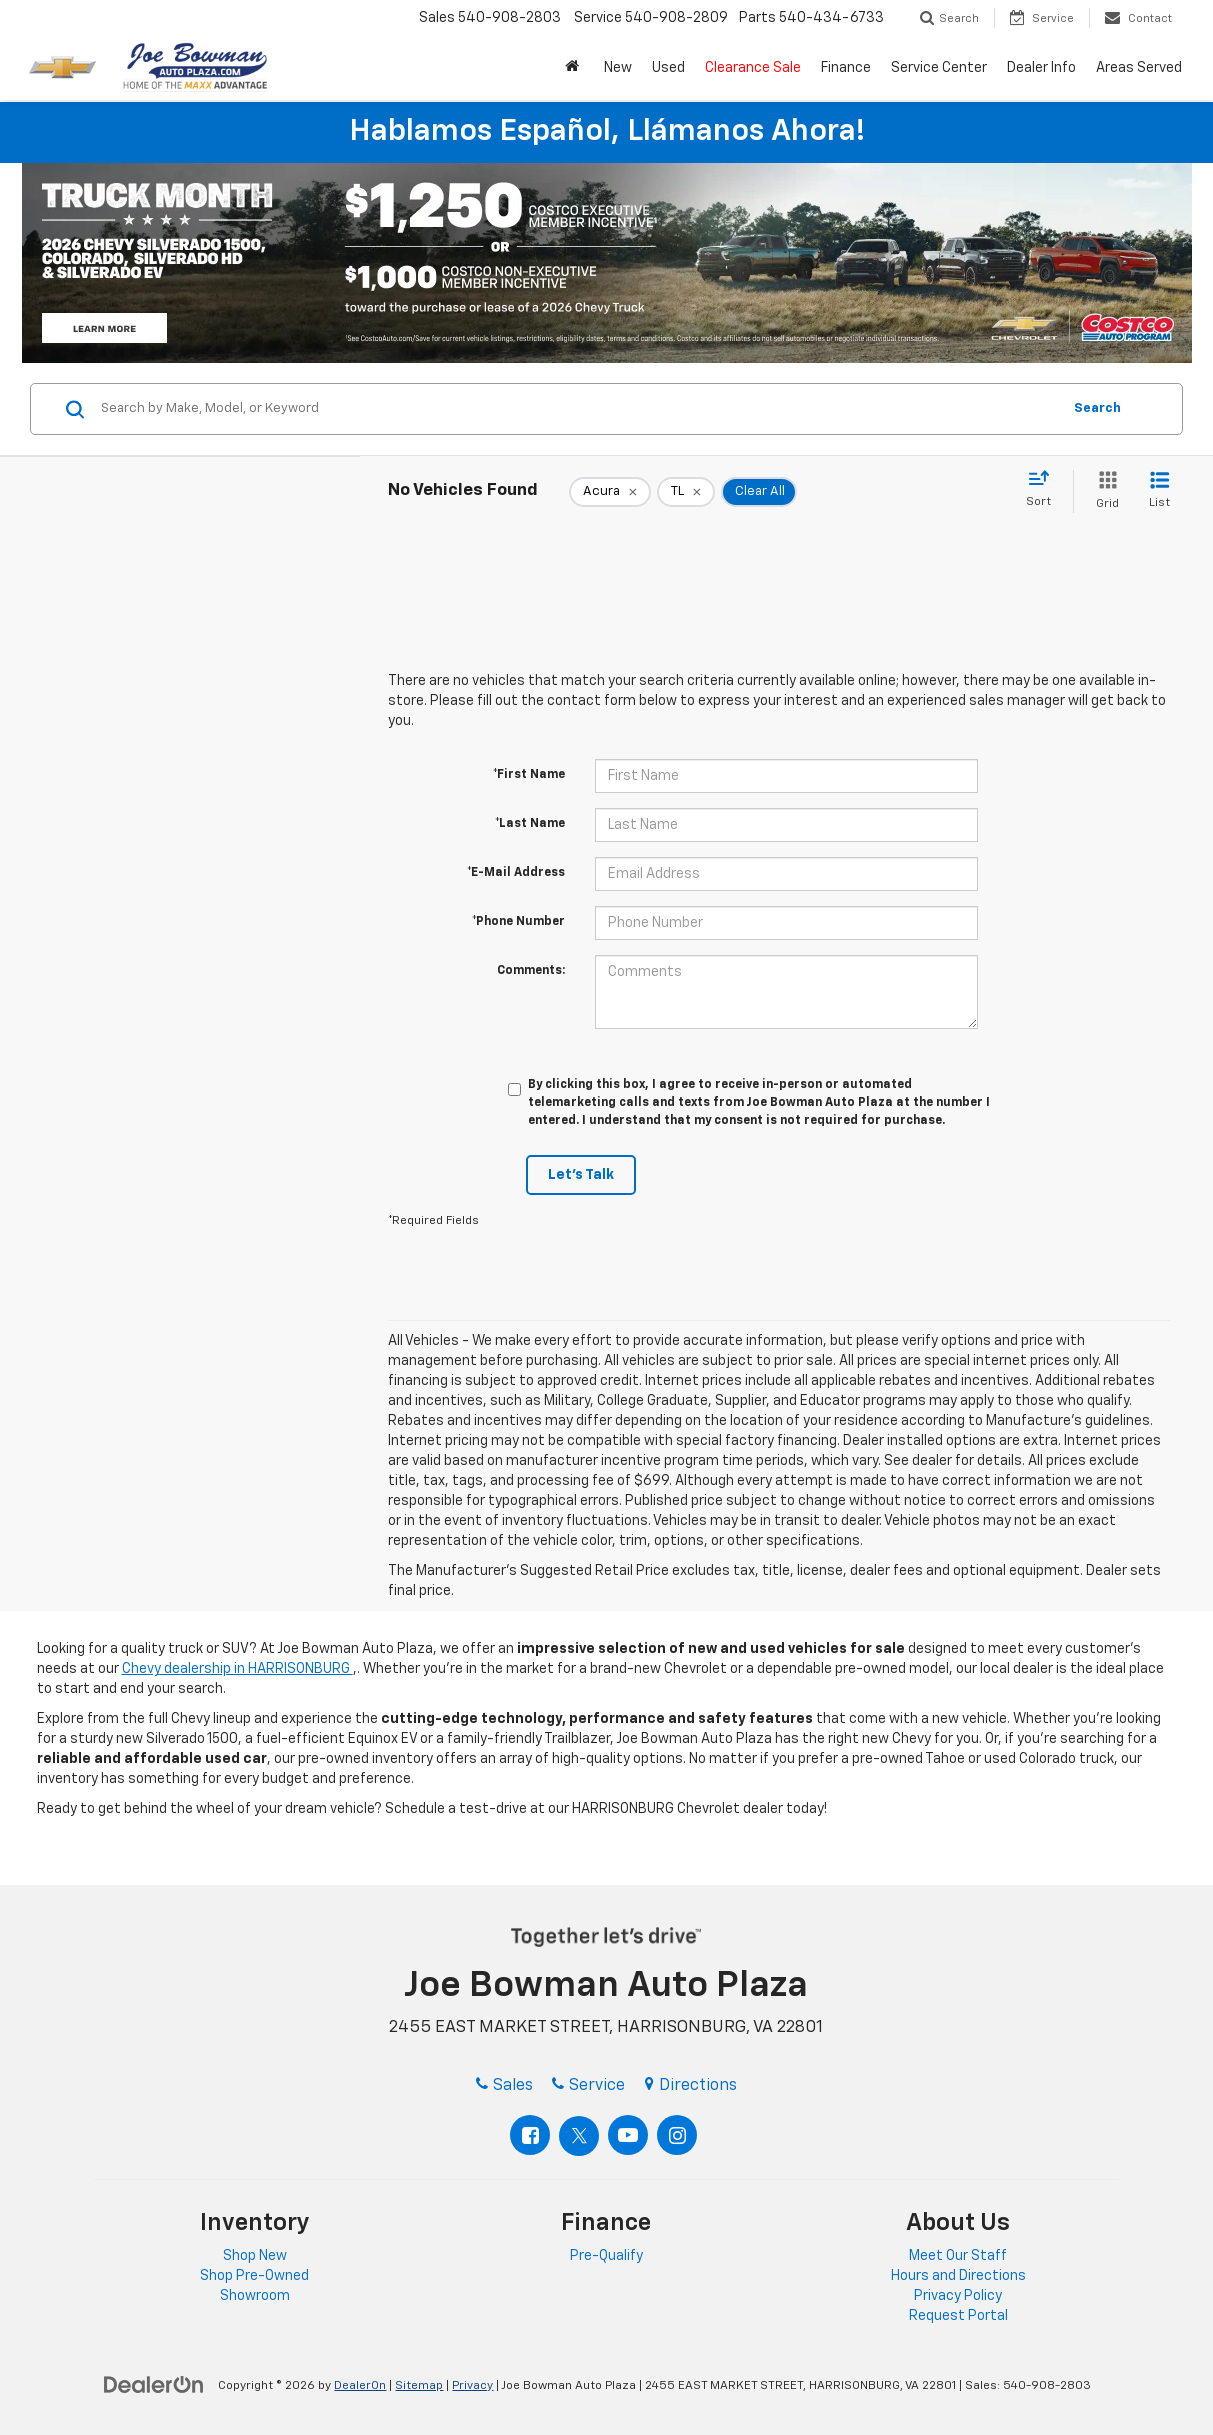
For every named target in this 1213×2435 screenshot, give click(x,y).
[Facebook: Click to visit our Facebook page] (530, 2135)
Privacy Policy (958, 2296)
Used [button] (668, 68)
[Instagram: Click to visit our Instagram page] (677, 2135)
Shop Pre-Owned (254, 2276)
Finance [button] (846, 68)
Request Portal (958, 2316)
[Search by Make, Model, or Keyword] (578, 409)
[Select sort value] (1044, 490)
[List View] (1159, 491)
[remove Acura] (610, 492)
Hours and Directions (958, 2276)
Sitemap (419, 2386)
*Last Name (530, 824)
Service (588, 2086)
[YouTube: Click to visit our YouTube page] (628, 2135)
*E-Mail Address (516, 873)
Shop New (255, 2256)
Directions (691, 2086)
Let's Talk (581, 1175)
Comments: (531, 971)
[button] (574, 68)
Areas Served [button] (1139, 68)
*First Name (529, 775)
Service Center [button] (939, 68)
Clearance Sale (753, 68)
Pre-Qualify (606, 2256)
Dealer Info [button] (1041, 68)
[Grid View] (1103, 491)
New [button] (618, 68)
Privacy (472, 2386)
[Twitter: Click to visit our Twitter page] (579, 2136)
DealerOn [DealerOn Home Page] (360, 2386)
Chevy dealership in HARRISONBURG (237, 1669)
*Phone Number (518, 922)
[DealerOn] (154, 2385)
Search (1097, 408)
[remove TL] (686, 492)
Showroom (255, 2296)
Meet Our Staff (958, 2256)
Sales (504, 2086)
